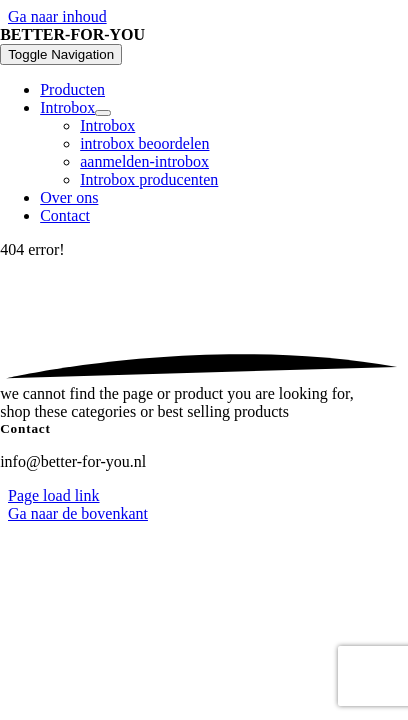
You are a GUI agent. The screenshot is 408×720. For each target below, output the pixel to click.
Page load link (54, 495)
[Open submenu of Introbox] (103, 113)
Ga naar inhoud (57, 16)
